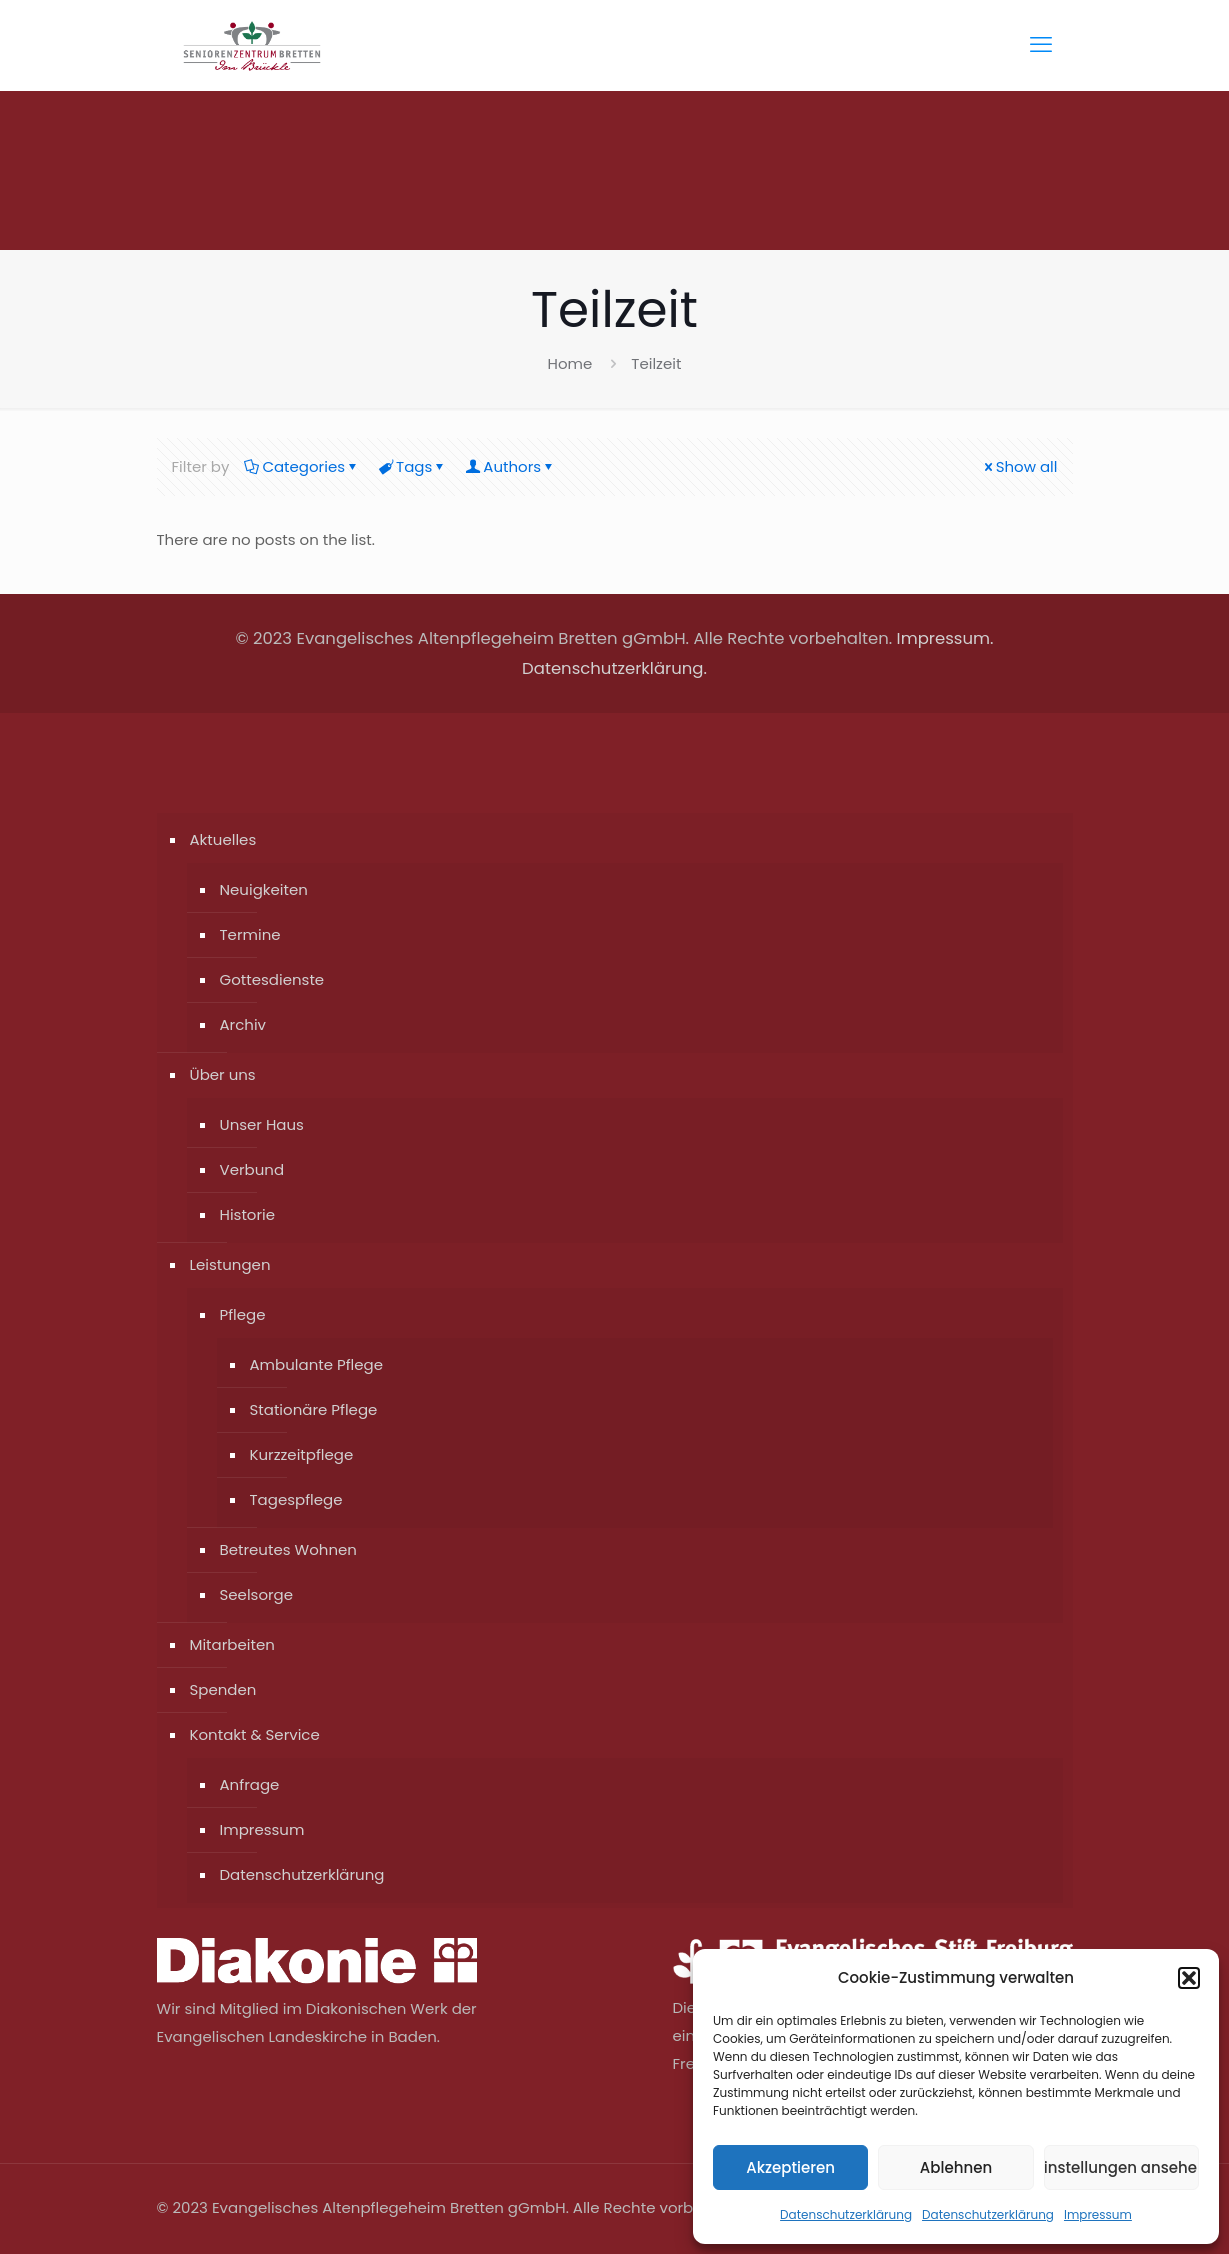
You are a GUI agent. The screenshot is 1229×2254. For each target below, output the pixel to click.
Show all (1019, 466)
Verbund (252, 1169)
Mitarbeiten (232, 1644)
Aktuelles (223, 839)
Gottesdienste (272, 979)
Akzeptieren (790, 2167)
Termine (250, 934)
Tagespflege (296, 1499)
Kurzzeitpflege (302, 1454)
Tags (412, 466)
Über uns (223, 1074)
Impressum (1098, 2214)
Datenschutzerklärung (846, 2214)
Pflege (243, 1314)
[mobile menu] (1041, 45)
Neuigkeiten (264, 889)
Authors (510, 466)
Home (570, 363)
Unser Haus (262, 1124)
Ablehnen (956, 2167)
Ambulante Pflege (317, 1364)
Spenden (223, 1689)
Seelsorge (257, 1594)
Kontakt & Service (255, 1734)
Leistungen (230, 1264)
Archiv (243, 1024)
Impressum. (945, 638)
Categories (302, 466)
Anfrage (250, 1784)
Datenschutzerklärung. (614, 668)
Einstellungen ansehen (1121, 2167)
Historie (248, 1214)
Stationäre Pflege (314, 1409)
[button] (1189, 1978)
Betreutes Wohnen (288, 1549)
